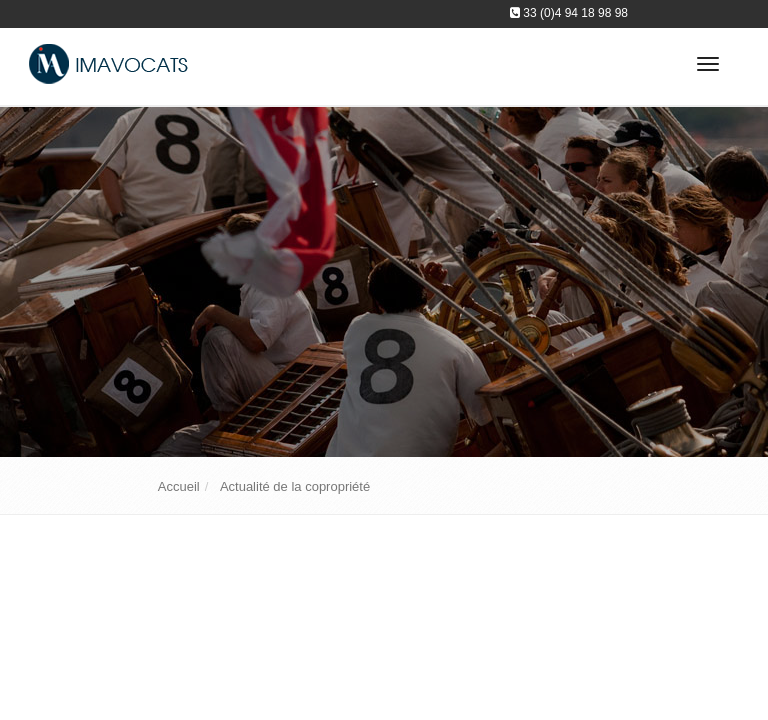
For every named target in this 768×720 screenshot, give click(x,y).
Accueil (179, 486)
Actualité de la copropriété (295, 486)
